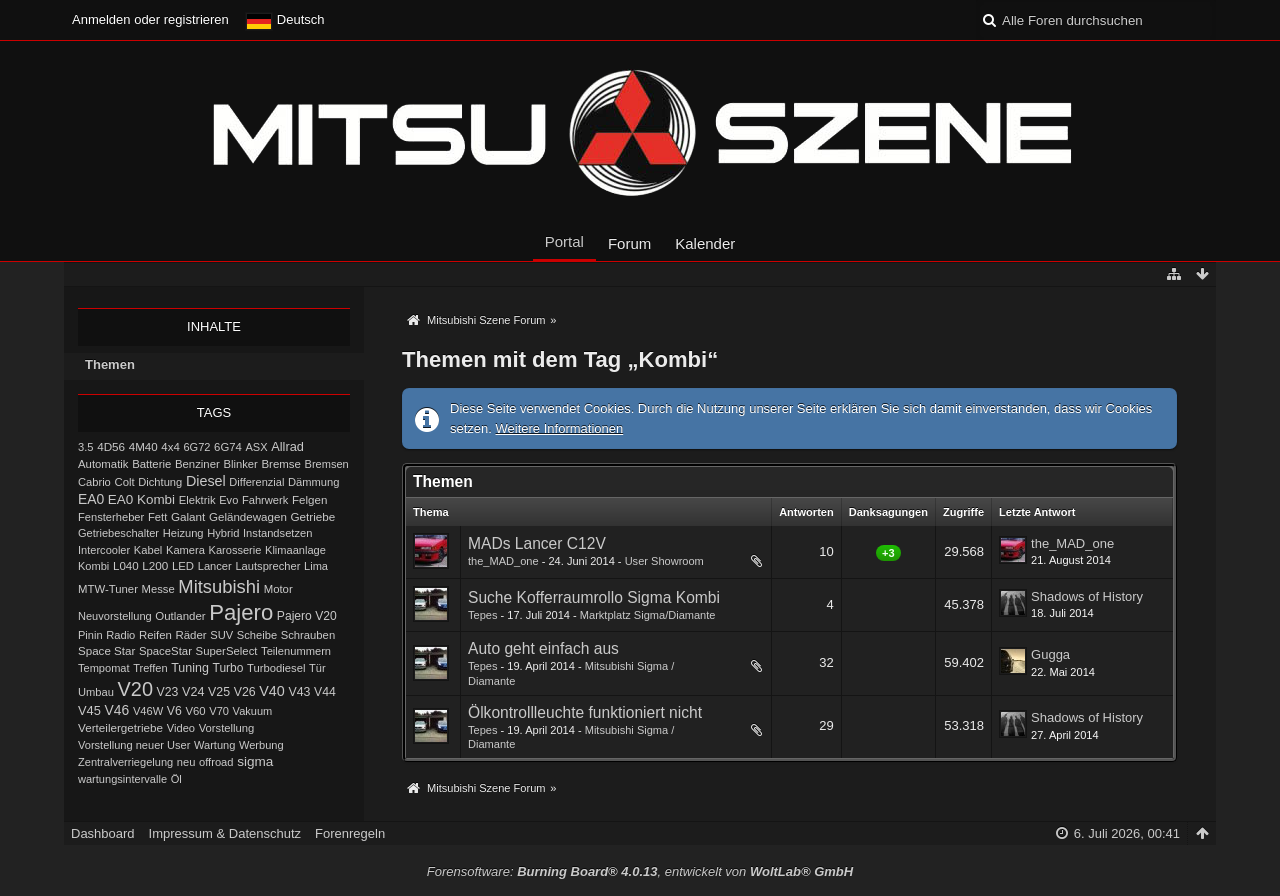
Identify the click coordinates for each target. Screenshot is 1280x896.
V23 (168, 692)
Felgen (309, 500)
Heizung (183, 533)
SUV (221, 635)
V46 (117, 710)
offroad (216, 762)
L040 (126, 566)
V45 (89, 710)
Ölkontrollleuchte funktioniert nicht (585, 712)
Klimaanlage (295, 550)
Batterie (151, 464)
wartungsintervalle (122, 779)
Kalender (705, 243)
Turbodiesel (276, 668)
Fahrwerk (265, 500)
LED (183, 566)
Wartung (214, 745)
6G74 (228, 447)
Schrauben (308, 635)
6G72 (196, 447)
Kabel (148, 550)
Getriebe (313, 516)
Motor (278, 589)
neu (186, 762)
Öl (176, 779)
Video (181, 728)
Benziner (197, 464)
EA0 (91, 499)
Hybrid (223, 533)
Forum (629, 243)
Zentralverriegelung (125, 762)
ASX (257, 447)
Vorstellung (227, 728)
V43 (299, 692)
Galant (188, 516)
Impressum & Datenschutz (225, 833)
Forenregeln (350, 833)
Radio (120, 635)
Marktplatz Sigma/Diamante (648, 615)
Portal (564, 241)
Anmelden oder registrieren (150, 19)
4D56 (111, 446)
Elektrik (197, 500)
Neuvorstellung (115, 616)
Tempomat (104, 668)
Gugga (1050, 654)
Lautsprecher (267, 566)
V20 (135, 689)
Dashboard (103, 833)
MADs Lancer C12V (537, 543)
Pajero (241, 612)
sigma (255, 761)
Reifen (155, 635)
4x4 (170, 447)
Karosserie (235, 550)
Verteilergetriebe (120, 727)
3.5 (86, 447)
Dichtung (160, 482)
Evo (228, 500)
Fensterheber (111, 517)
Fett (157, 517)
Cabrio (94, 482)
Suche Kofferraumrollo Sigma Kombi (594, 597)
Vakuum (253, 711)
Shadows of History (1087, 596)
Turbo (228, 668)
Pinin (90, 635)
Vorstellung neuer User (134, 745)
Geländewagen (248, 517)
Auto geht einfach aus (543, 648)
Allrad (287, 446)
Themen (110, 364)
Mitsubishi (219, 586)
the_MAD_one (503, 561)
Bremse (281, 464)
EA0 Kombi (141, 499)
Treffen (150, 668)
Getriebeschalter (118, 533)
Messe (158, 589)
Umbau (96, 692)
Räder (190, 635)
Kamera (185, 550)
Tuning (190, 668)
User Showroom (664, 561)
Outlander (180, 616)
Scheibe (257, 635)
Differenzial (256, 482)
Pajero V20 (307, 616)
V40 (272, 691)
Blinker (240, 464)
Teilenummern (296, 651)
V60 (195, 711)
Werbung (261, 745)
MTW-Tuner (108, 589)
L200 (155, 565)
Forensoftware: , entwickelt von (640, 871)
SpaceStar (165, 651)
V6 (174, 711)
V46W (148, 711)
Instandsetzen (277, 533)
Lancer (215, 566)
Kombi (93, 566)
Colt (124, 482)
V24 (193, 692)
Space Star (106, 651)
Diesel (206, 481)
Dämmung (313, 482)
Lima (316, 566)
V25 (219, 692)
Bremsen (327, 464)
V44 (325, 692)
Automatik (103, 464)
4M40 (143, 447)
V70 (219, 711)
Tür (317, 668)
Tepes (482, 615)
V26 (245, 692)
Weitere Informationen (560, 428)
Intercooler (104, 550)
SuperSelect (227, 651)
